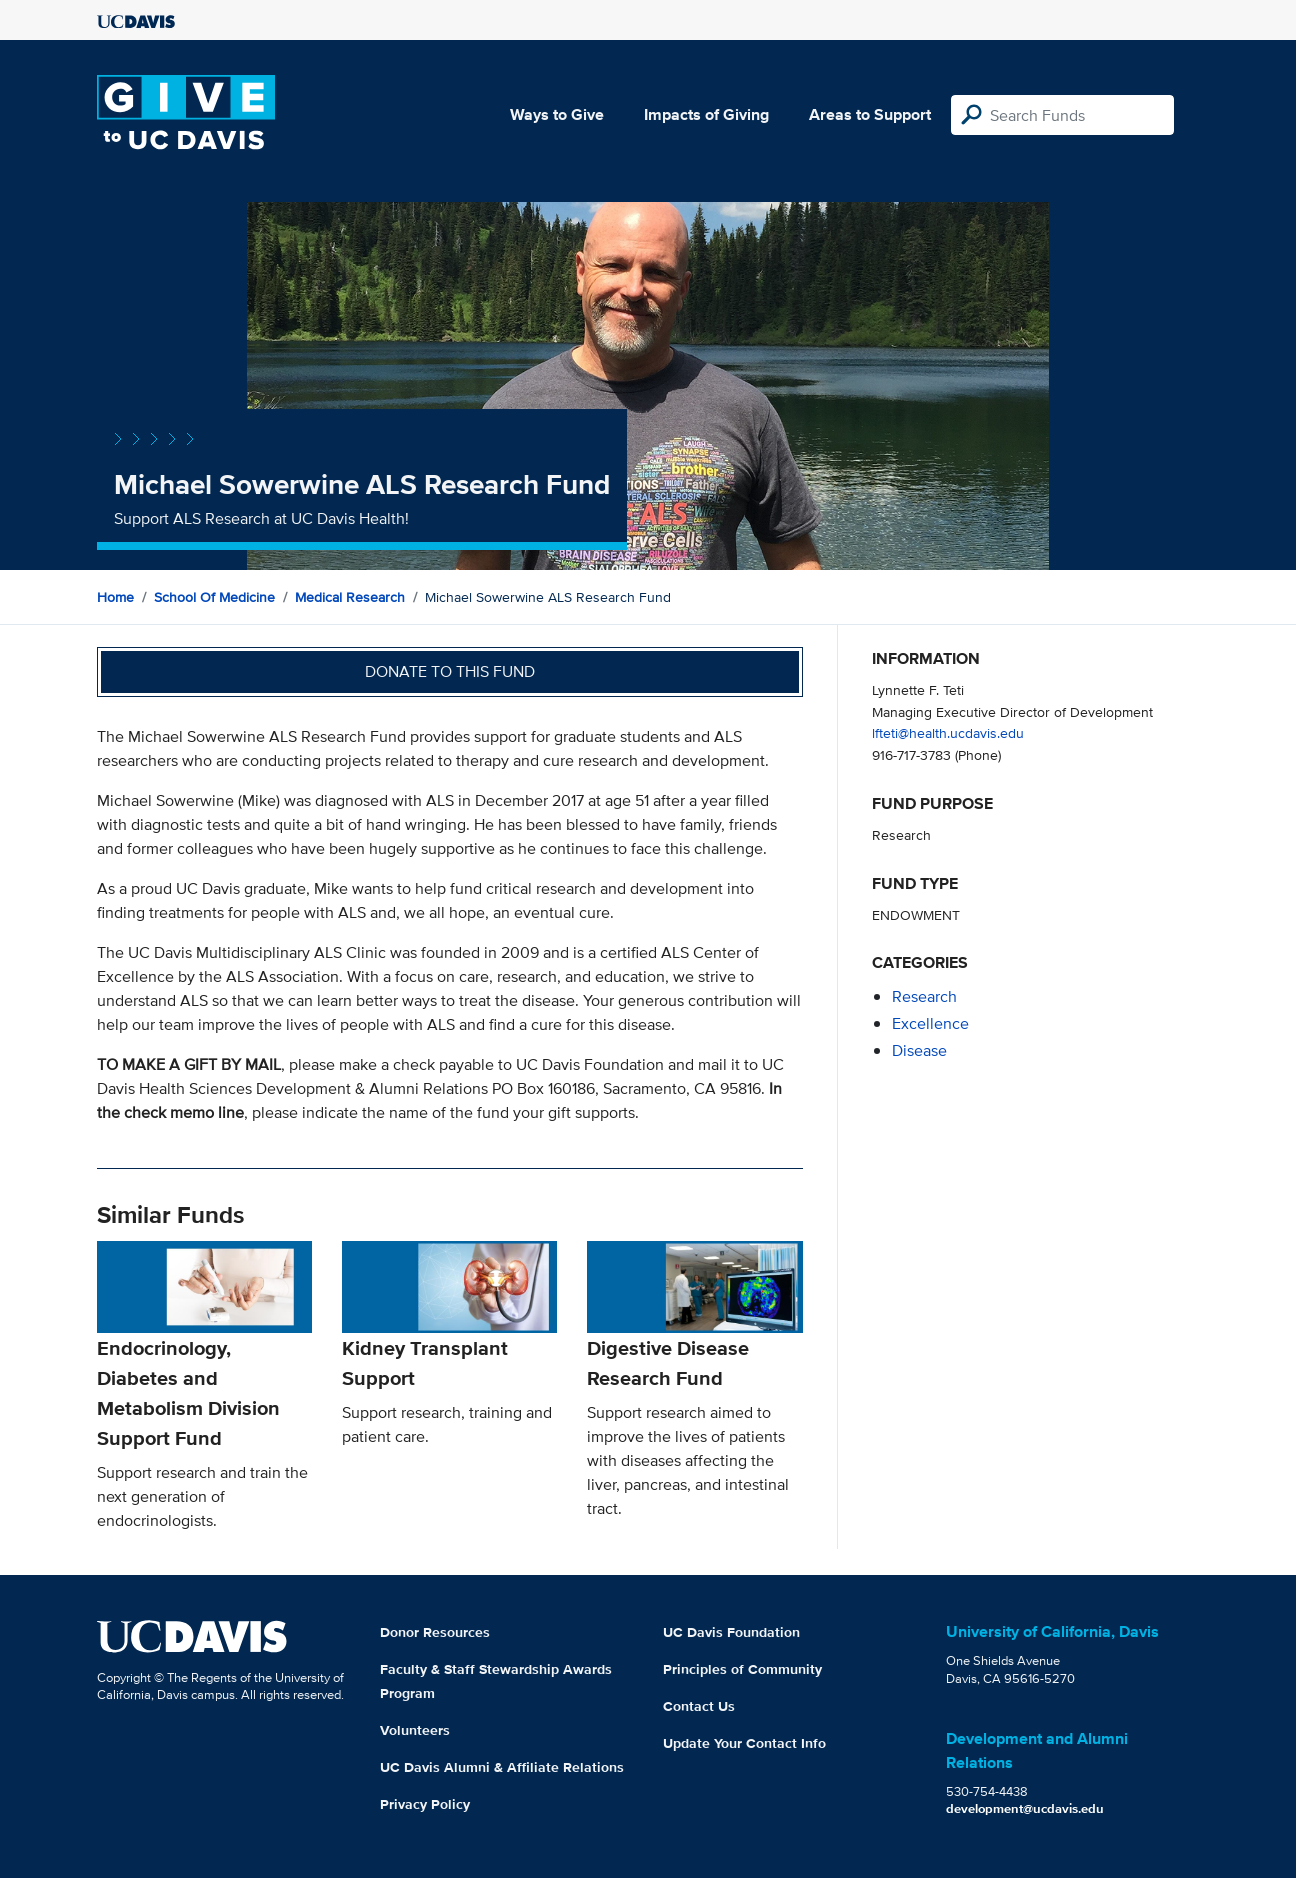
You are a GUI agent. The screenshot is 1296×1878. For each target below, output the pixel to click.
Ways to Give (557, 114)
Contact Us (699, 1706)
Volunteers (415, 1730)
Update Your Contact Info (744, 1743)
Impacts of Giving (706, 114)
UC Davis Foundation (731, 1632)
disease (919, 1050)
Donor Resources (435, 1632)
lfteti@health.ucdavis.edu (948, 732)
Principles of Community (742, 1669)
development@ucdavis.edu (1025, 1808)
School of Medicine (214, 597)
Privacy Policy (425, 1804)
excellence (930, 1023)
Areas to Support (870, 114)
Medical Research (350, 597)
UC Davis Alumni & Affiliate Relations (502, 1767)
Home (115, 597)
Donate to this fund (450, 671)
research (924, 996)
